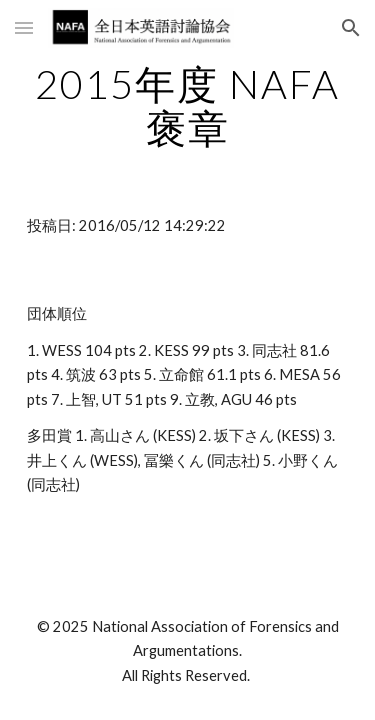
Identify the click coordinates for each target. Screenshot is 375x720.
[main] (188, 106)
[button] (24, 27)
